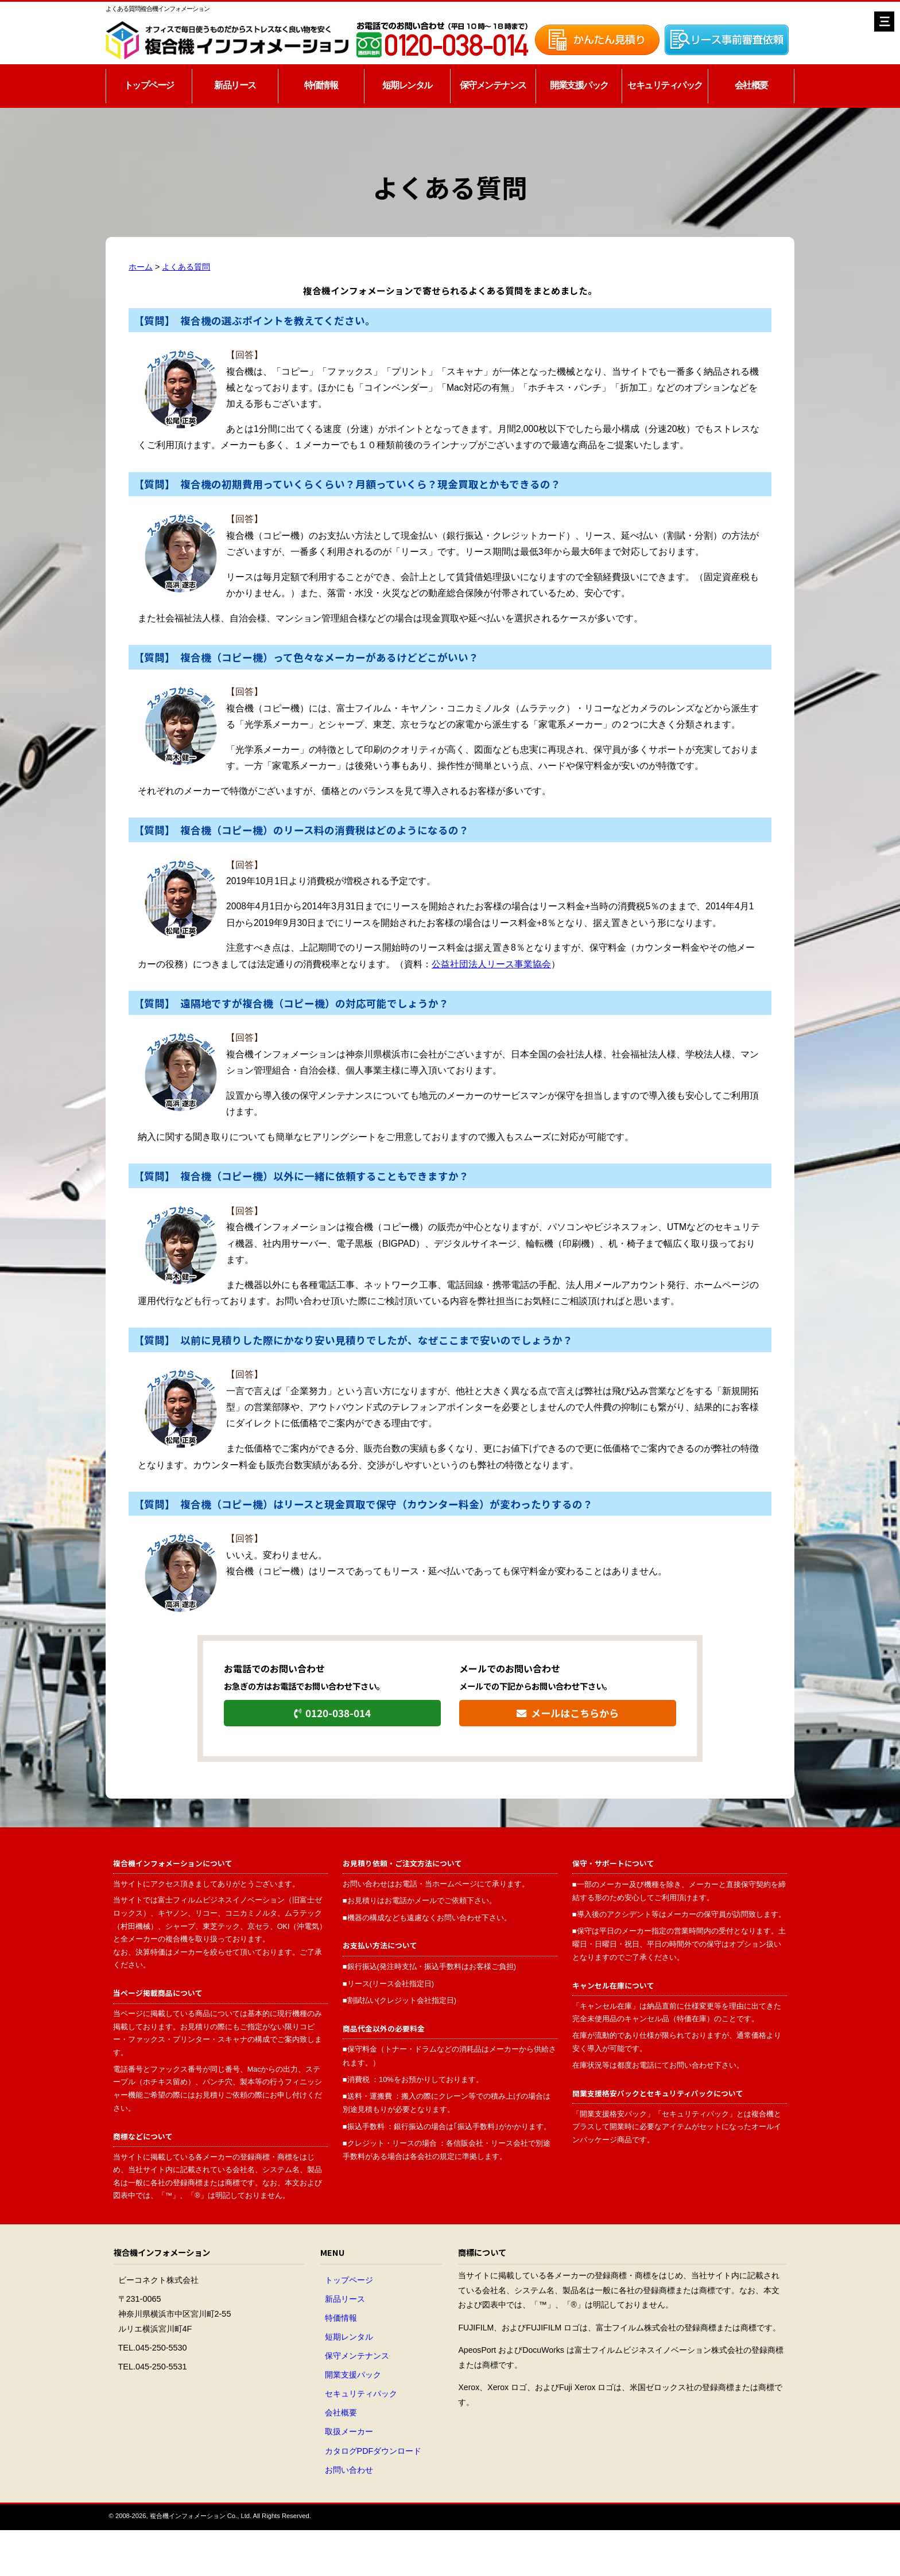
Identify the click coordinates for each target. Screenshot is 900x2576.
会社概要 (751, 85)
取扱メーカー (349, 2431)
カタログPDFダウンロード (373, 2451)
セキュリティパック (665, 85)
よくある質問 (186, 266)
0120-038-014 (332, 1713)
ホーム (141, 266)
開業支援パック (579, 85)
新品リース (235, 85)
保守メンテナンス (493, 85)
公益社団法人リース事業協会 (491, 964)
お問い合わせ (349, 2469)
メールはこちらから (567, 1713)
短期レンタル (407, 85)
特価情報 (321, 85)
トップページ (149, 85)
